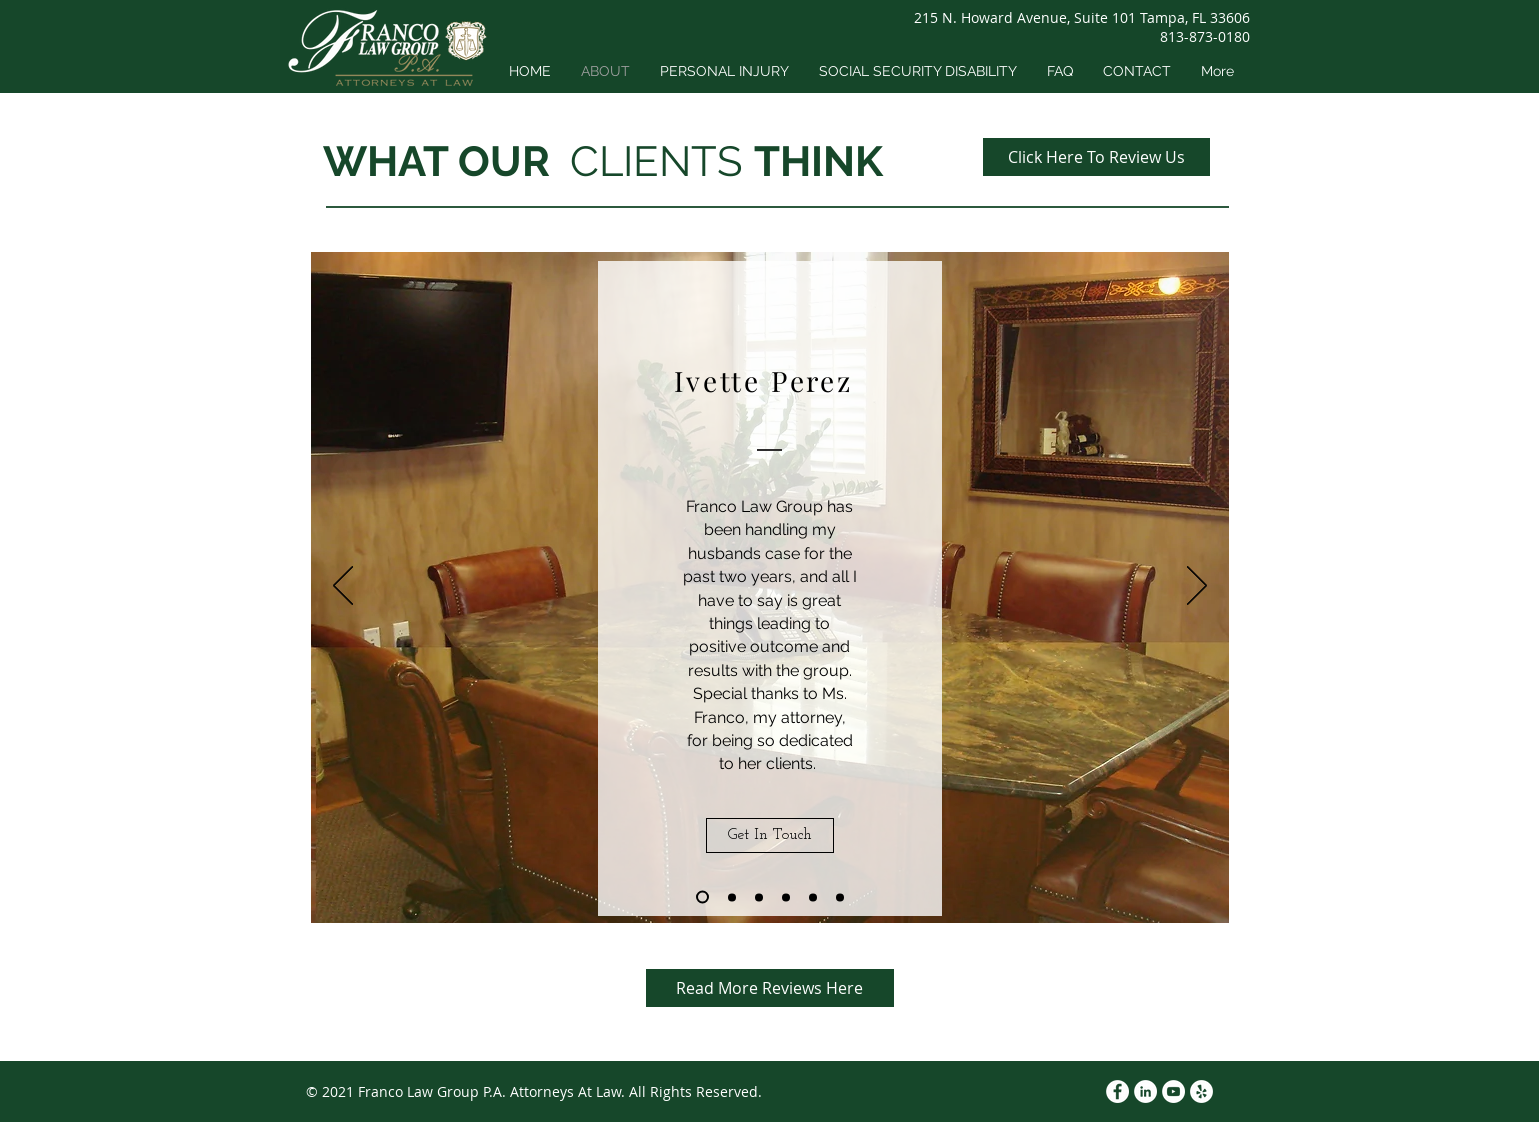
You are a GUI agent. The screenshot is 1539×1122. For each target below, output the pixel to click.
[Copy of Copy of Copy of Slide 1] (786, 897)
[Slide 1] (702, 897)
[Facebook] (1117, 1091)
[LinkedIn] (1145, 1091)
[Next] (1197, 587)
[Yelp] (1201, 1091)
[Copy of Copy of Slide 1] (759, 897)
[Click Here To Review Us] (1096, 157)
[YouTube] (1173, 1091)
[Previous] (343, 587)
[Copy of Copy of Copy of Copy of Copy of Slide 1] (840, 897)
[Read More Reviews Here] (770, 988)
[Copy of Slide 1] (732, 897)
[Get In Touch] (770, 835)
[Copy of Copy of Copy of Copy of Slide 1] (813, 897)
